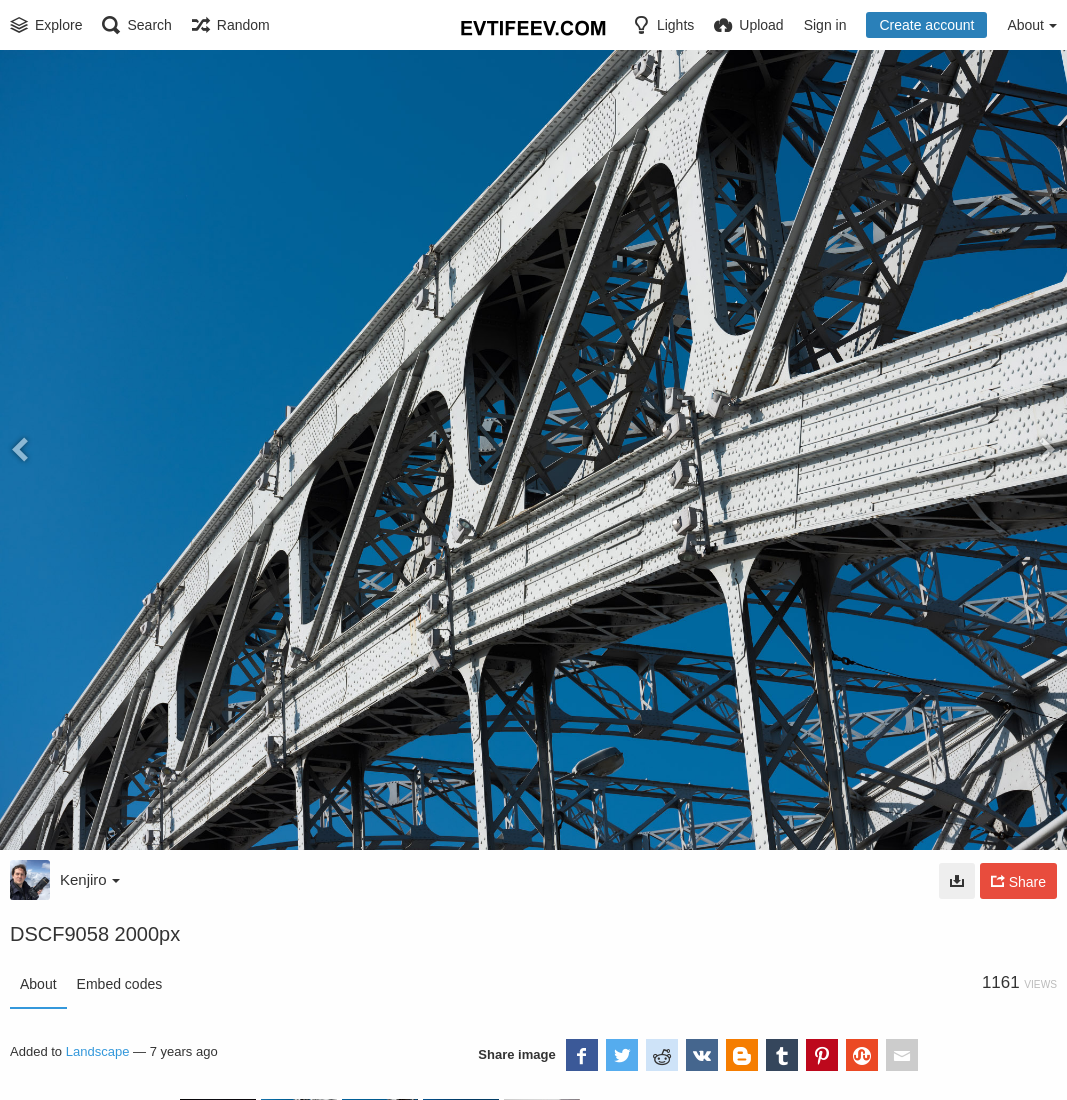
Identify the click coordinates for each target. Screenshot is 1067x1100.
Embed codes (120, 984)
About (38, 984)
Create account (926, 25)
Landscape (98, 1051)
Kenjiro (90, 879)
